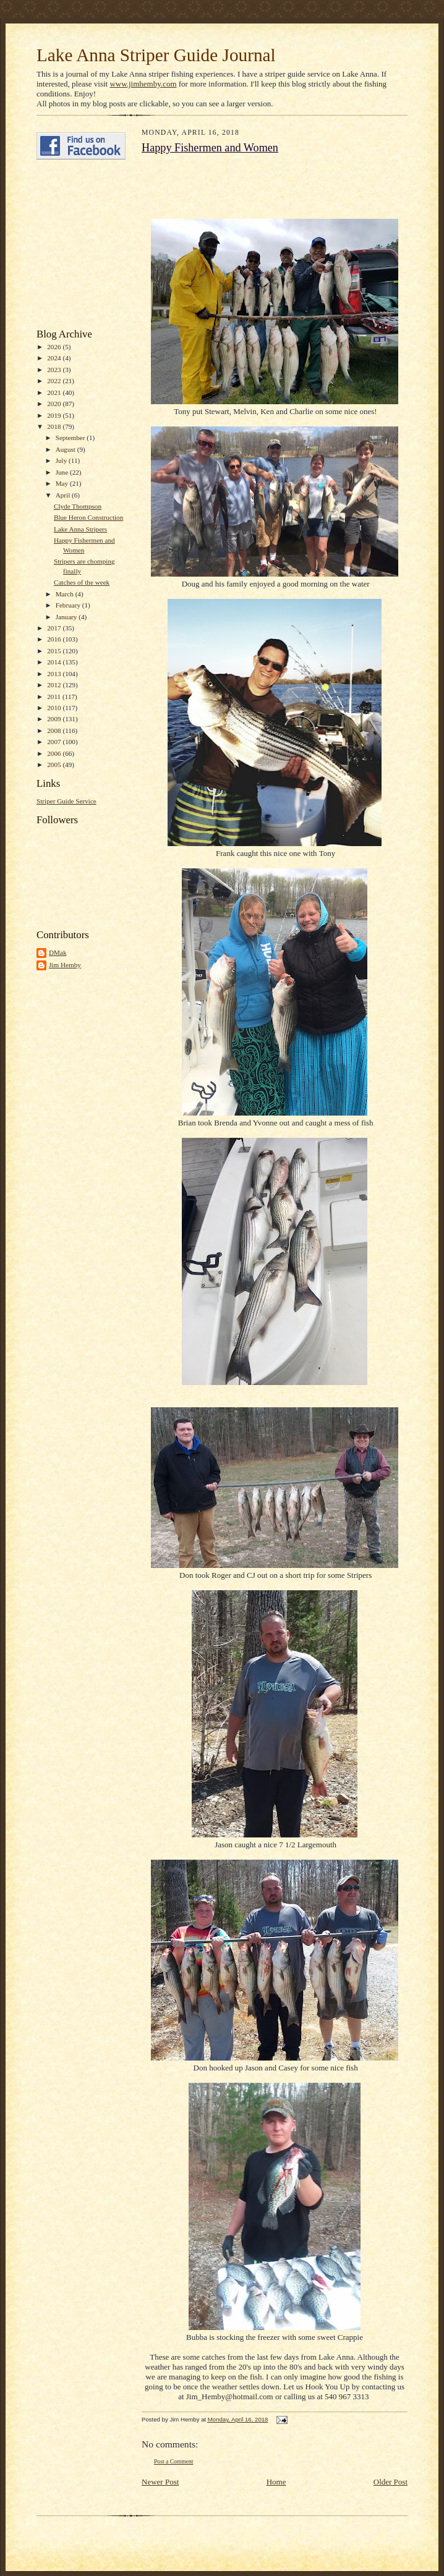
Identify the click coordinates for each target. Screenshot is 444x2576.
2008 (54, 730)
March (65, 594)
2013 (54, 673)
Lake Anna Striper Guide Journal (156, 55)
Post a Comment (174, 2461)
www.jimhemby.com (142, 83)
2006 (54, 753)
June (63, 472)
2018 (54, 426)
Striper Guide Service (66, 801)
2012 (54, 684)
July (62, 460)
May (63, 483)
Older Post (391, 2481)
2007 (54, 741)
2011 (54, 696)
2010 (54, 707)
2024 (54, 358)
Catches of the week (81, 582)
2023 (54, 369)
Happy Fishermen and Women (210, 148)
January (67, 617)
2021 (54, 392)
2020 (54, 403)
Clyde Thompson (77, 506)
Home (276, 2481)
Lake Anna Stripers (80, 529)
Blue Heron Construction (88, 517)
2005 (54, 764)
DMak (58, 952)
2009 (54, 718)
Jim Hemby (65, 964)
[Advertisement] (73, 244)
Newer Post (160, 2481)
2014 (54, 662)
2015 (54, 651)
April (64, 495)
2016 (54, 639)
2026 (54, 346)
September (71, 437)
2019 (54, 415)
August (66, 449)
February (69, 605)
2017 (54, 628)
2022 (54, 380)
